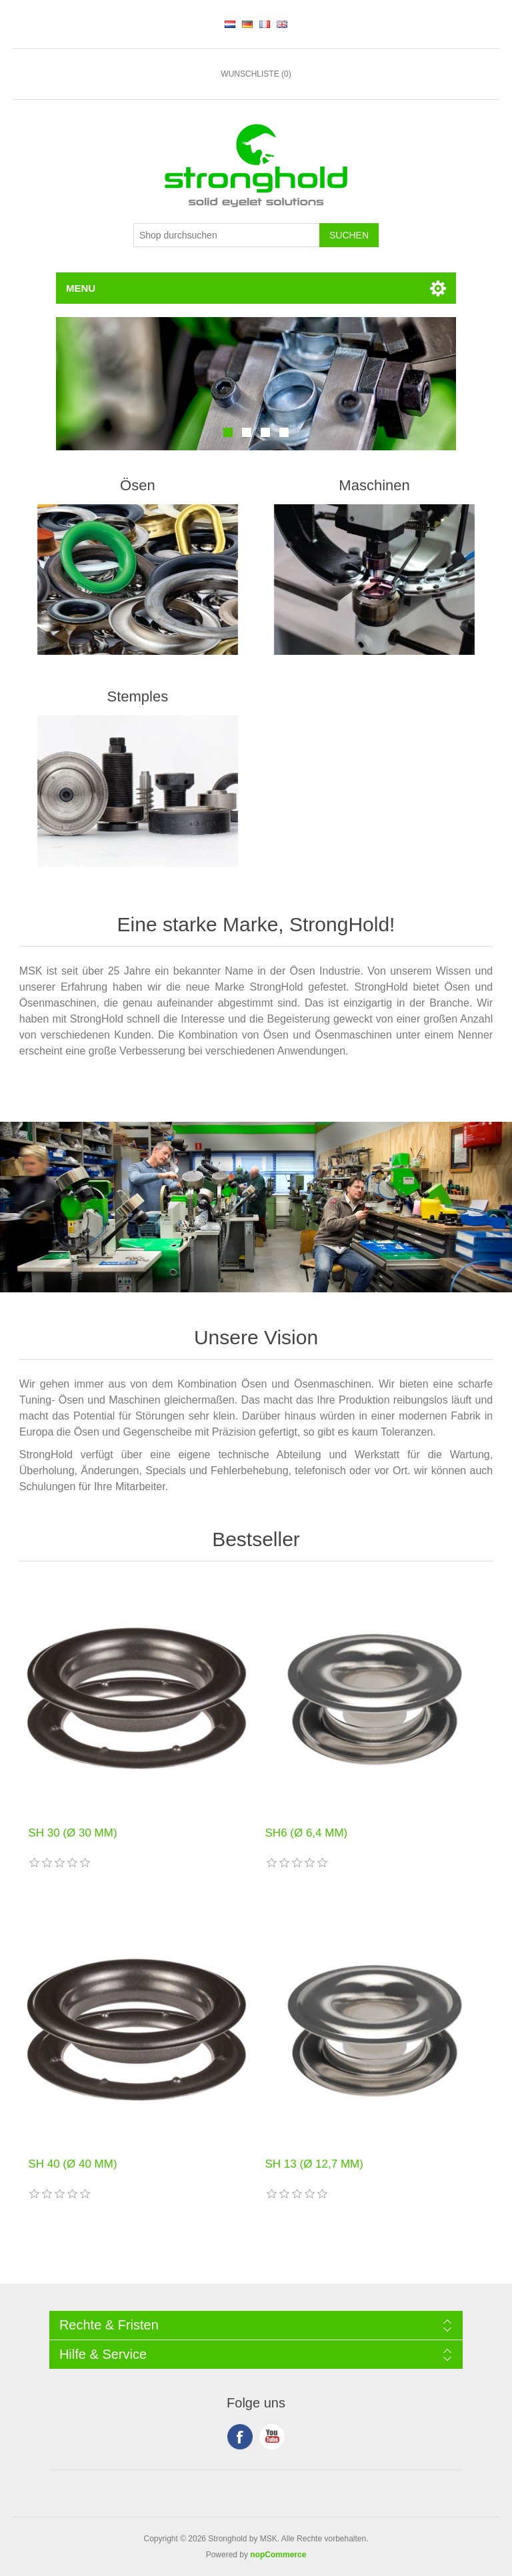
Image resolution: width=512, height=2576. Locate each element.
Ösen (137, 485)
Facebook (240, 2436)
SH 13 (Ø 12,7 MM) (314, 2164)
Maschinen (374, 485)
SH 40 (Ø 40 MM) (72, 2164)
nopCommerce (278, 2554)
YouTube (272, 2436)
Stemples (138, 696)
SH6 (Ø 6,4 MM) (306, 1833)
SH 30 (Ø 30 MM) (72, 1833)
